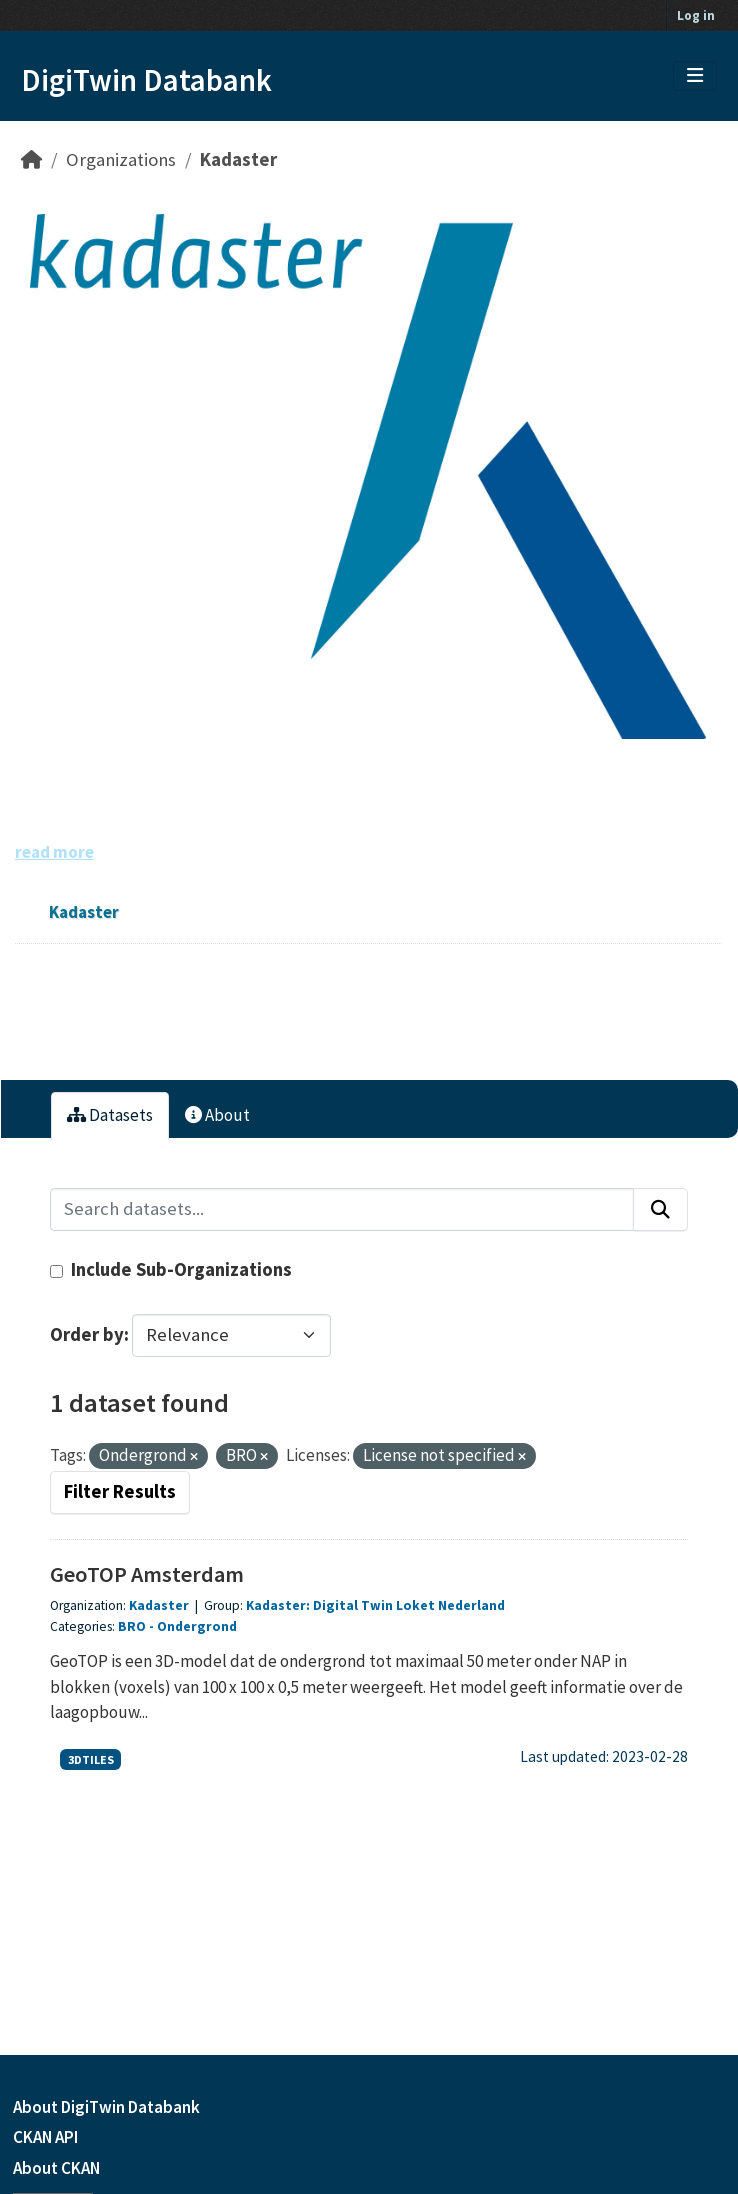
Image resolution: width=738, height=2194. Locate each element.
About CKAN (56, 2168)
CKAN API (45, 2137)
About (217, 1115)
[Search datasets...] (342, 1209)
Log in (696, 15)
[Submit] (660, 1209)
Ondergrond (197, 1626)
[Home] (31, 159)
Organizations (121, 159)
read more (54, 852)
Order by (87, 1334)
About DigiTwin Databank (106, 2107)
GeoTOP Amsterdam (147, 1574)
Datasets (110, 1115)
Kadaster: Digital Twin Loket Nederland (375, 1605)
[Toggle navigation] (695, 76)
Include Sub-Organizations (171, 1269)
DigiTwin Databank (146, 80)
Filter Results (120, 1491)
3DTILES (91, 1759)
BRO (132, 1626)
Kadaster (238, 159)
